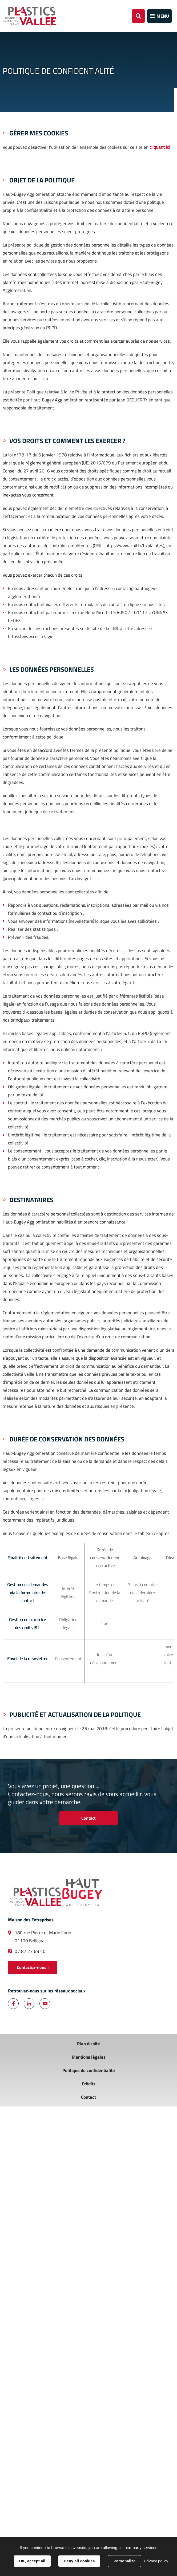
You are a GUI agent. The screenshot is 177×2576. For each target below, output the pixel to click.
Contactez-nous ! (33, 1967)
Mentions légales (89, 2057)
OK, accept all (32, 2561)
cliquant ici (160, 147)
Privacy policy (156, 2561)
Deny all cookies (79, 2561)
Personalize (124, 2561)
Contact (88, 1818)
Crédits (88, 2083)
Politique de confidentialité (88, 2070)
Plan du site (88, 2043)
